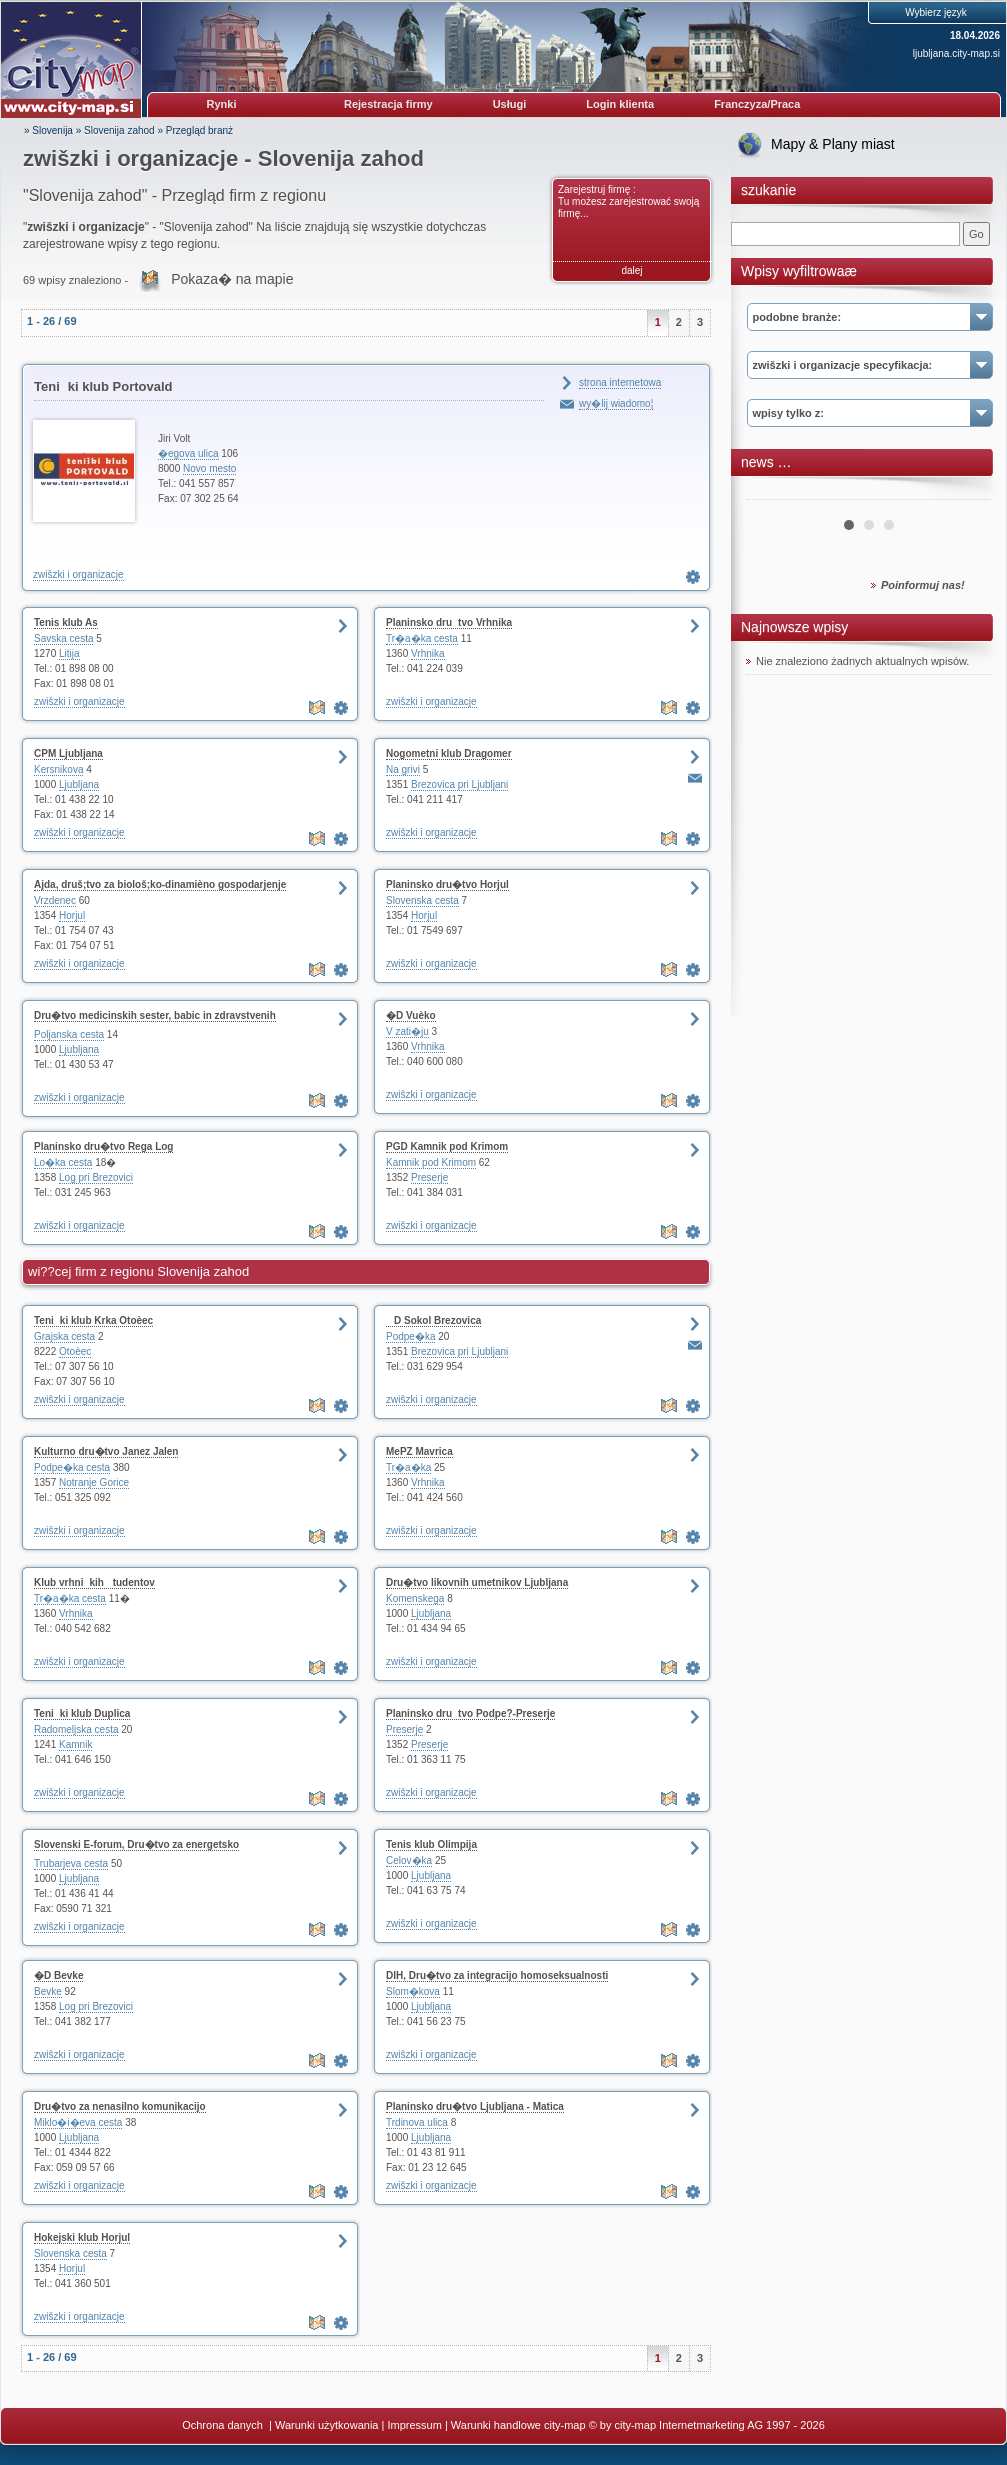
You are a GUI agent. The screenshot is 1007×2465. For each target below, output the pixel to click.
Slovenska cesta (422, 900)
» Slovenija (48, 130)
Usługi (510, 104)
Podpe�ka (410, 1336)
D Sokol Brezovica (433, 1320)
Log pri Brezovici (96, 1177)
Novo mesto (209, 468)
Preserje (429, 1177)
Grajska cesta (64, 1336)
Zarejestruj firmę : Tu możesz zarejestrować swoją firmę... (628, 201)
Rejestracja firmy (388, 104)
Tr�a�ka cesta (422, 638)
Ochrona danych (224, 2425)
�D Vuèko (411, 1015)
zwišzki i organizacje (78, 574)
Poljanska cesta (69, 1034)
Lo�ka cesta (63, 1162)
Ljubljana (79, 784)
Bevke (48, 1991)
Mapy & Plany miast (833, 144)
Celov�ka (409, 1860)
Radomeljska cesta (76, 1729)
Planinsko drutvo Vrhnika (449, 622)
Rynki (222, 104)
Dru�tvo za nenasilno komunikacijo (120, 2106)
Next (965, 492)
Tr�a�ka (408, 1467)
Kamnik (75, 1744)
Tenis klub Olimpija (431, 1844)
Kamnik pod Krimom (431, 1162)
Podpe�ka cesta (72, 1467)
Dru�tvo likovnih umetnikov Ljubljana (477, 1582)
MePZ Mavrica (419, 1451)
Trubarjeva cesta (71, 1863)
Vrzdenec (55, 900)
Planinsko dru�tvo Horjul (447, 884)
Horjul (72, 915)
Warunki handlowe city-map (518, 2425)
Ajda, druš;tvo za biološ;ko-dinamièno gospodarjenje (160, 884)
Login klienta (620, 104)
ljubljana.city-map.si (956, 53)
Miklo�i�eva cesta (78, 2122)
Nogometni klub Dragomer (449, 753)
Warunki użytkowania (327, 2425)
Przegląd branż (199, 130)
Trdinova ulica (417, 2122)
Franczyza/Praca (757, 104)
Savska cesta (63, 638)
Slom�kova (413, 1991)
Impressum (414, 2425)
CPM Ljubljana (68, 753)
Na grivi (403, 769)
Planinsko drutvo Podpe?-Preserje (470, 1713)
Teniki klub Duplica (82, 1713)
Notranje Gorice (94, 1482)
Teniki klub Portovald (103, 386)
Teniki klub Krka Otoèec (93, 1320)
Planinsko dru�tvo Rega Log (103, 1146)
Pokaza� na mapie (232, 279)
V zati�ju (407, 1031)
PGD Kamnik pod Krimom (447, 1146)
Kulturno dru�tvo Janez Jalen (106, 1451)
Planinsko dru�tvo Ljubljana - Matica (475, 2106)
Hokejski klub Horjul (82, 2237)
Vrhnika (428, 653)
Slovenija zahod (119, 130)
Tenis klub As (66, 622)
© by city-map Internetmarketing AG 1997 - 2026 (707, 2425)
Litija (69, 653)
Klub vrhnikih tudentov (94, 1582)
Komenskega (415, 1598)
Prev (772, 492)
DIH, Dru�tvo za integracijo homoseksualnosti (497, 1975)
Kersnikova (58, 769)
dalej (631, 270)
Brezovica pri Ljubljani (459, 784)
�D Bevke (58, 1975)
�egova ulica (188, 453)
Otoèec (75, 1351)
